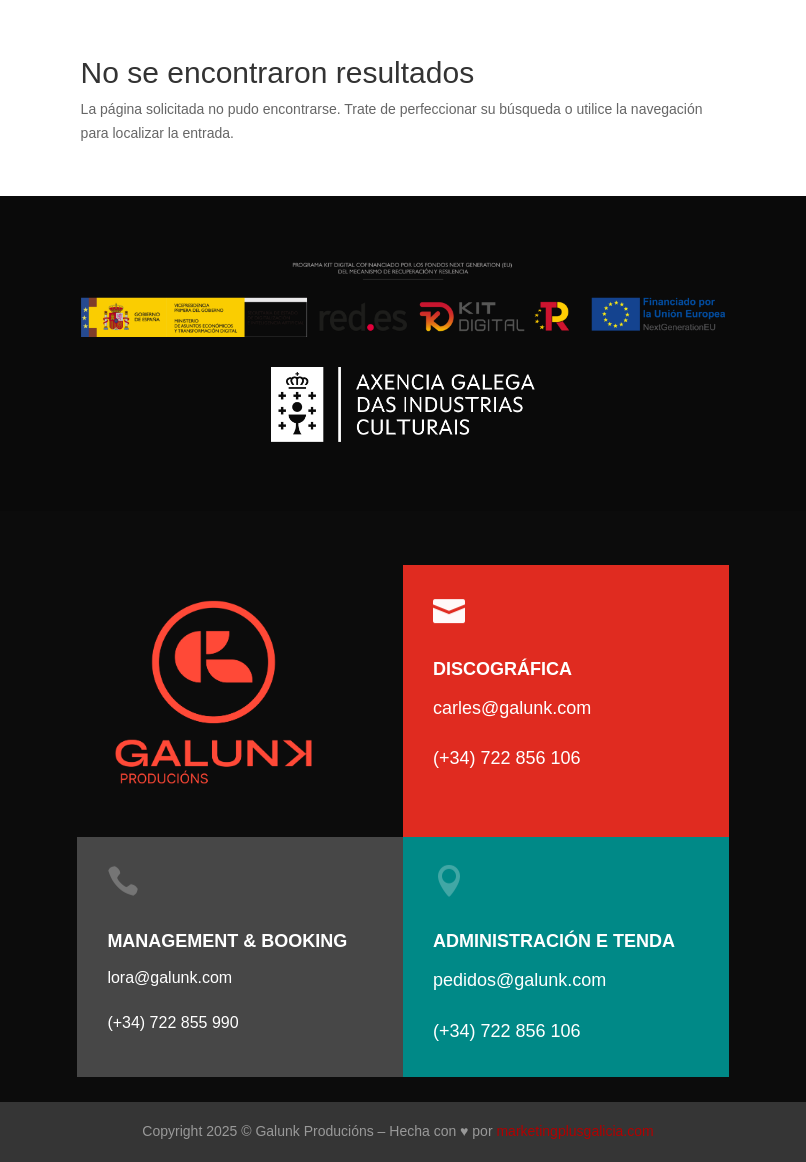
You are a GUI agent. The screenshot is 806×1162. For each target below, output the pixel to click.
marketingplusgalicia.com (574, 1131)
